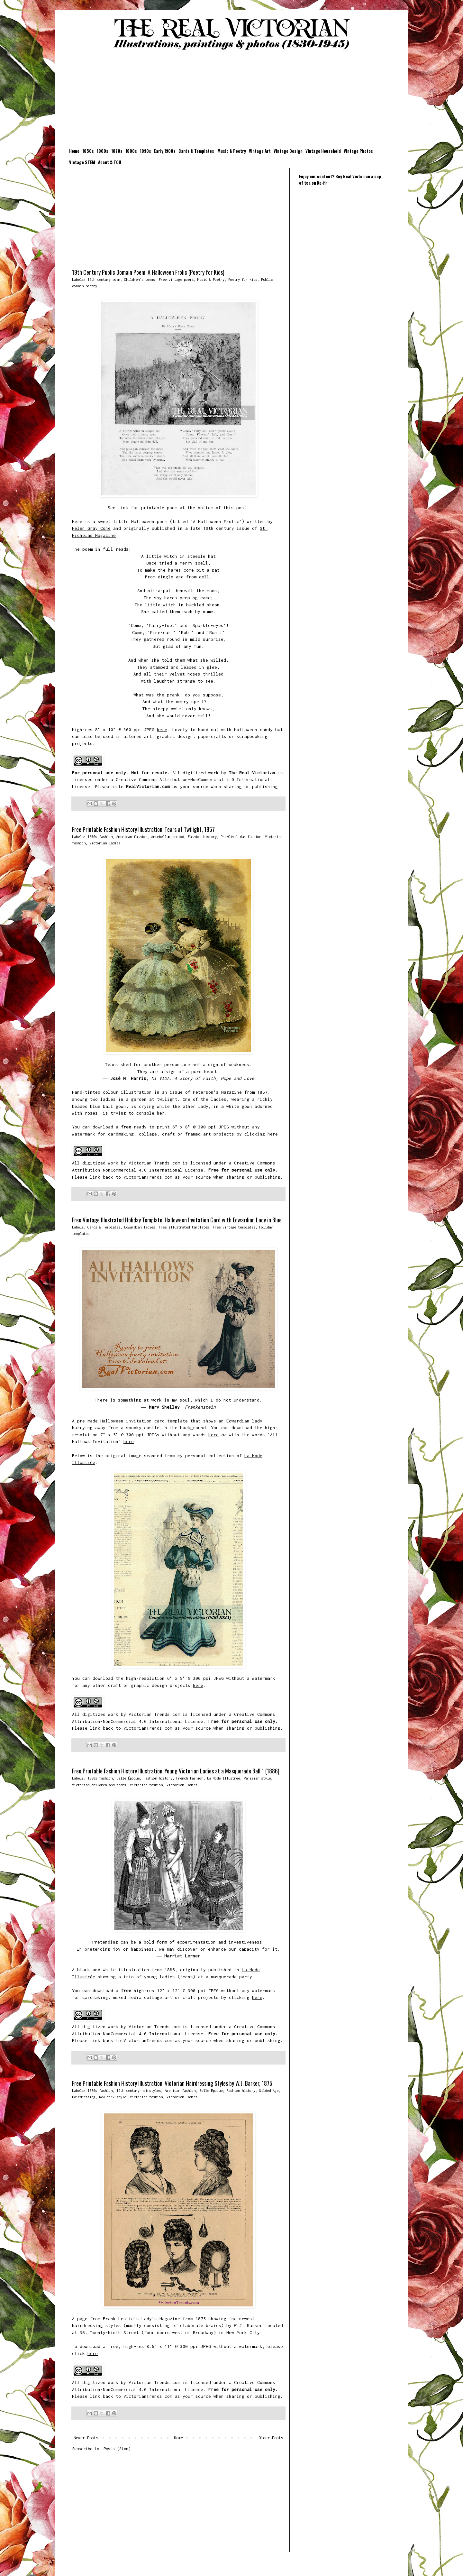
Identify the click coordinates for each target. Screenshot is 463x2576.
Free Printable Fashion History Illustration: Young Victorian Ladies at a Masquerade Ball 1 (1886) (175, 1771)
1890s (145, 151)
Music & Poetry (231, 151)
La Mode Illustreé (223, 1778)
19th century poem (103, 279)
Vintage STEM (82, 162)
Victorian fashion (146, 1785)
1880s (131, 151)
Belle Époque (128, 1778)
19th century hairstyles (138, 2090)
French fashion (189, 1778)
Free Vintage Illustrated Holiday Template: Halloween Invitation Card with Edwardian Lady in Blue (177, 1220)
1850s (88, 151)
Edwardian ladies (139, 1227)
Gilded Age (268, 2090)
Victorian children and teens (99, 1785)
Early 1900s (165, 151)
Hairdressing (83, 2097)
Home (74, 151)
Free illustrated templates (184, 1227)
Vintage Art (260, 151)
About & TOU (109, 162)
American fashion (131, 836)
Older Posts (271, 2437)
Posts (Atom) (117, 2448)
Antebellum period (167, 836)
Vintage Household (323, 151)
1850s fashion (100, 836)
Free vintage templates (234, 1227)
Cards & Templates (196, 151)
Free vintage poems (176, 279)
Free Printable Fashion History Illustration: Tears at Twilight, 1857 (143, 829)
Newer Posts (86, 2437)
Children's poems (139, 279)
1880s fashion (100, 1778)
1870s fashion (100, 2090)
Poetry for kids (242, 279)
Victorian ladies (104, 843)
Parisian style (257, 1778)
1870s (117, 151)
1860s (102, 151)
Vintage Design (288, 151)
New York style (112, 2097)
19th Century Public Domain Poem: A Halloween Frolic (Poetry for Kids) (148, 272)
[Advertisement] (231, 100)
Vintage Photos (358, 151)
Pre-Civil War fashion (241, 836)
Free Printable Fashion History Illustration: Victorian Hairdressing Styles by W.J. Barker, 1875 (172, 2083)
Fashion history (202, 836)
